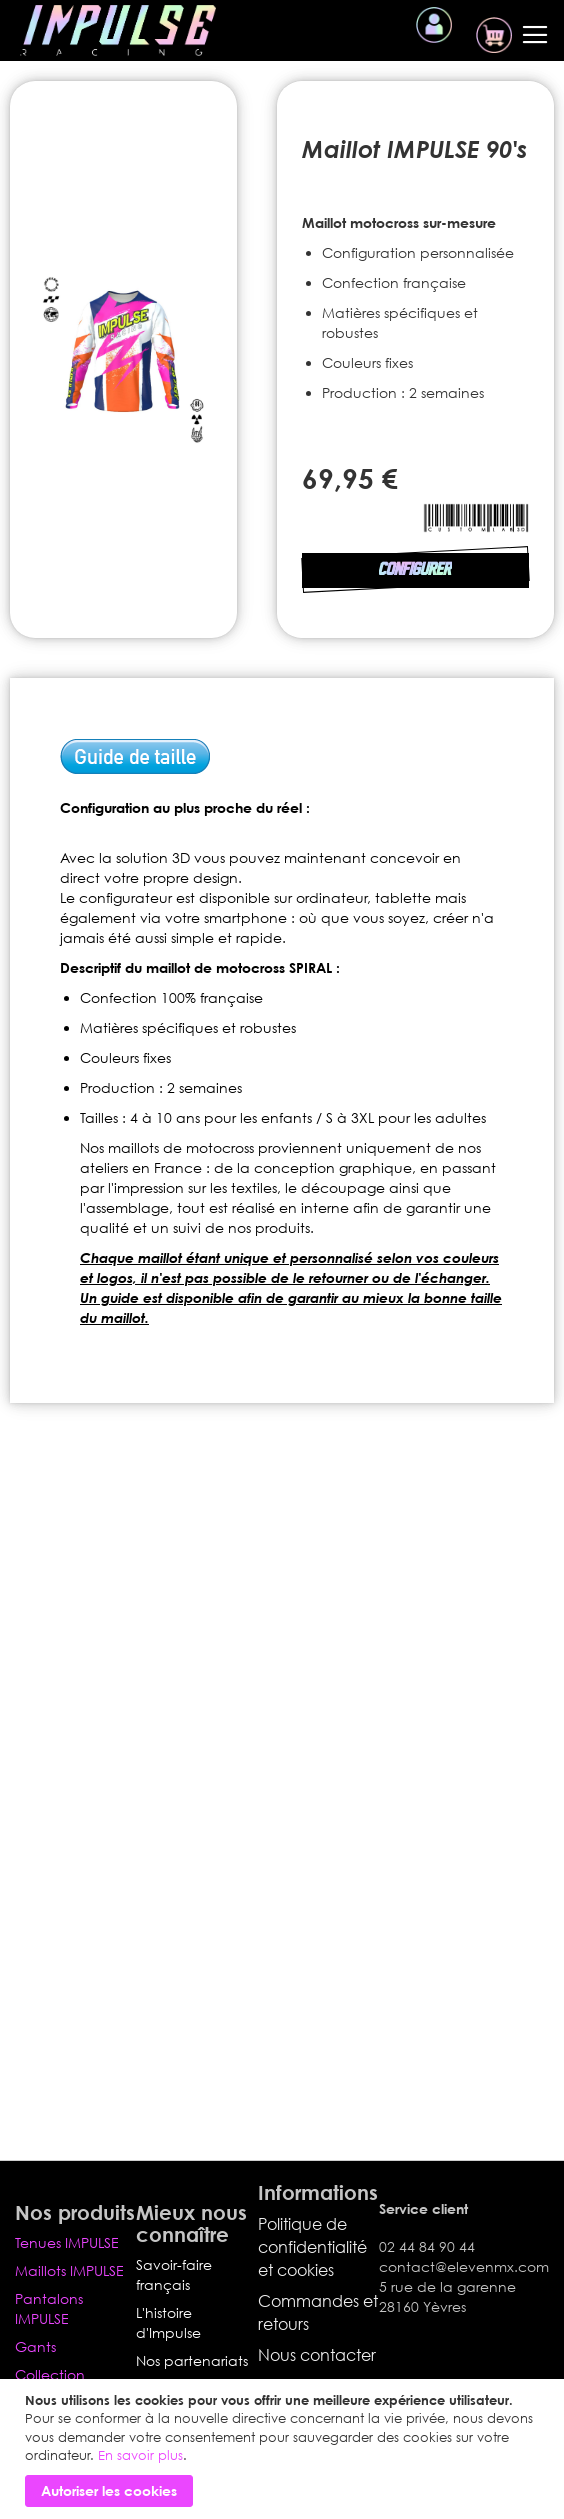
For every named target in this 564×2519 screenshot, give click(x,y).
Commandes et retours (318, 2312)
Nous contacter (317, 2355)
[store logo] (118, 30)
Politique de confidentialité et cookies (312, 2247)
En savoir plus (140, 2455)
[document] (284, 2449)
